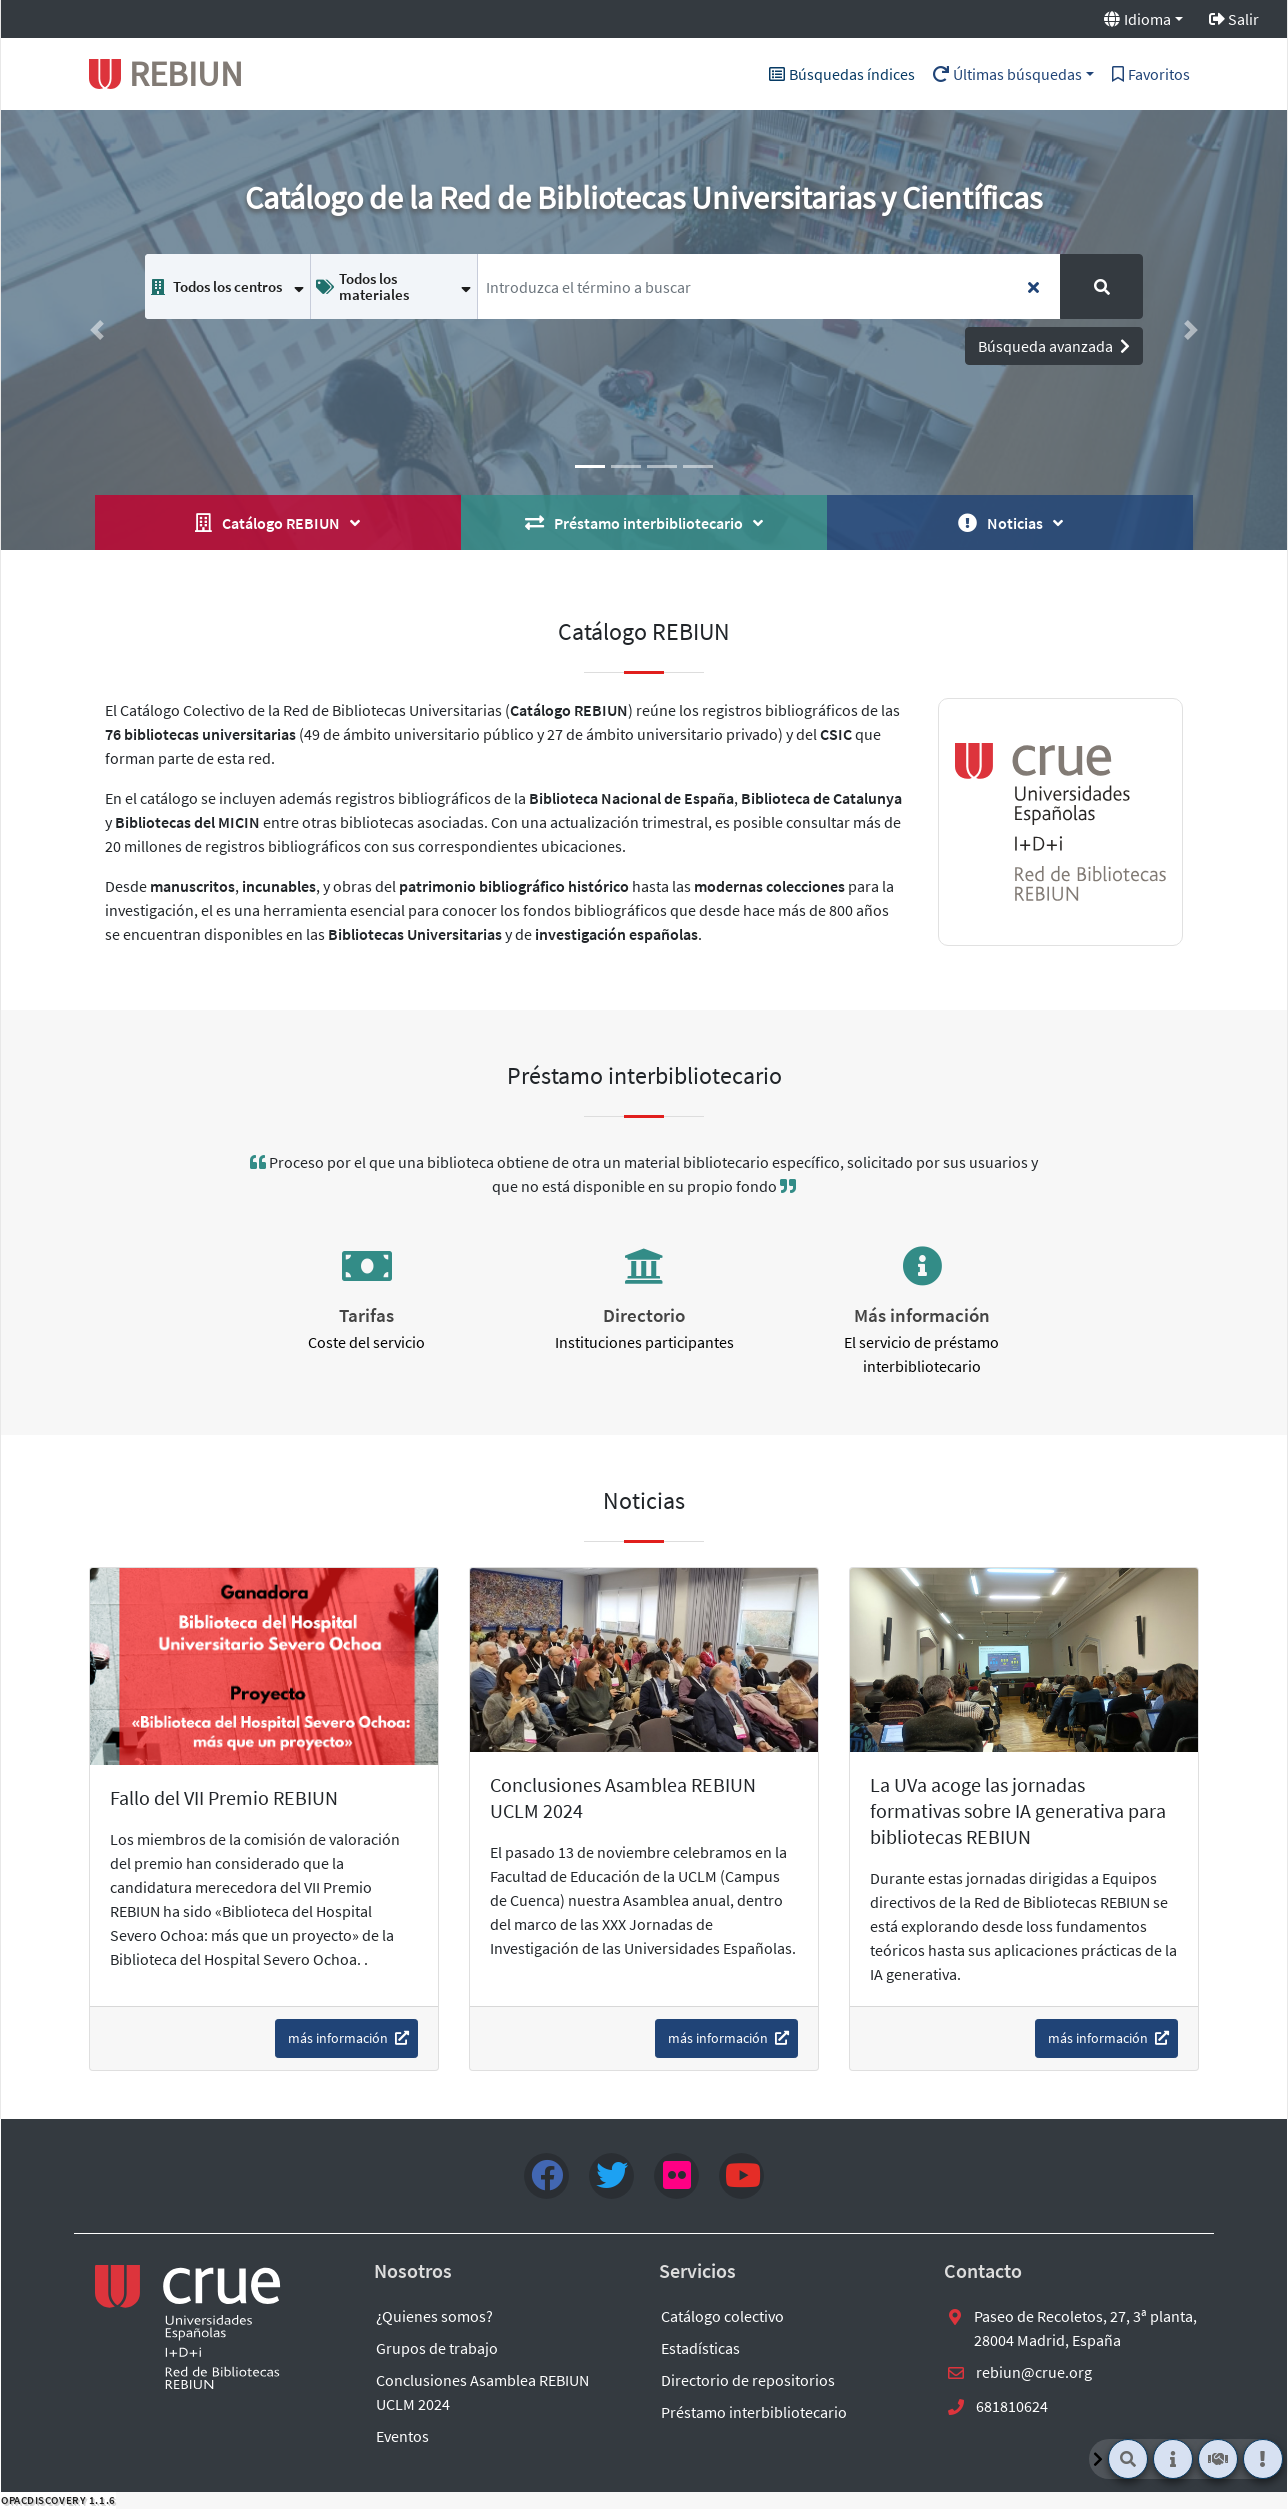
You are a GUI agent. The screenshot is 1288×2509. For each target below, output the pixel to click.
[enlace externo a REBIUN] (189, 2327)
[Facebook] (546, 2176)
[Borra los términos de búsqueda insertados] (1033, 287)
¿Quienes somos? (434, 2316)
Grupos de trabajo (437, 2348)
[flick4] (676, 2176)
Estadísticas (700, 2348)
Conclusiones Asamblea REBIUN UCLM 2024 (482, 2392)
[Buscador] (1128, 2459)
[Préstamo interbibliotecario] (1218, 2459)
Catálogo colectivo (722, 2316)
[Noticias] (1263, 2459)
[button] (97, 330)
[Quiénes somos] (1173, 2459)
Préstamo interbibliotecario (754, 2412)
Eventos (402, 2436)
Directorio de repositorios (748, 2380)
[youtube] (741, 2176)
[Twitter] (611, 2176)
